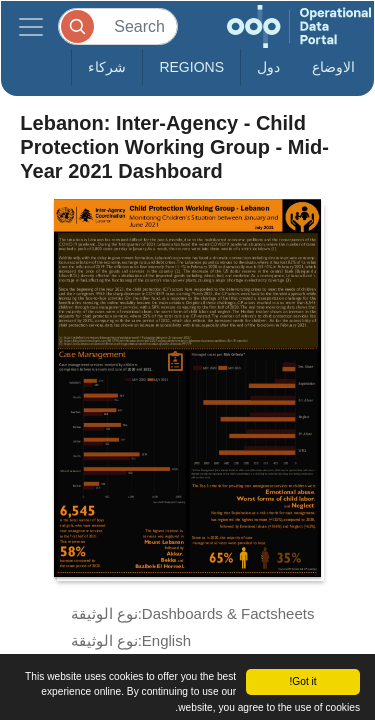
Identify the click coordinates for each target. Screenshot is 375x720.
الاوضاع (333, 67)
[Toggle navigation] (31, 26)
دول (268, 67)
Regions (191, 67)
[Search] (118, 26)
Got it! (302, 681)
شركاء (107, 67)
